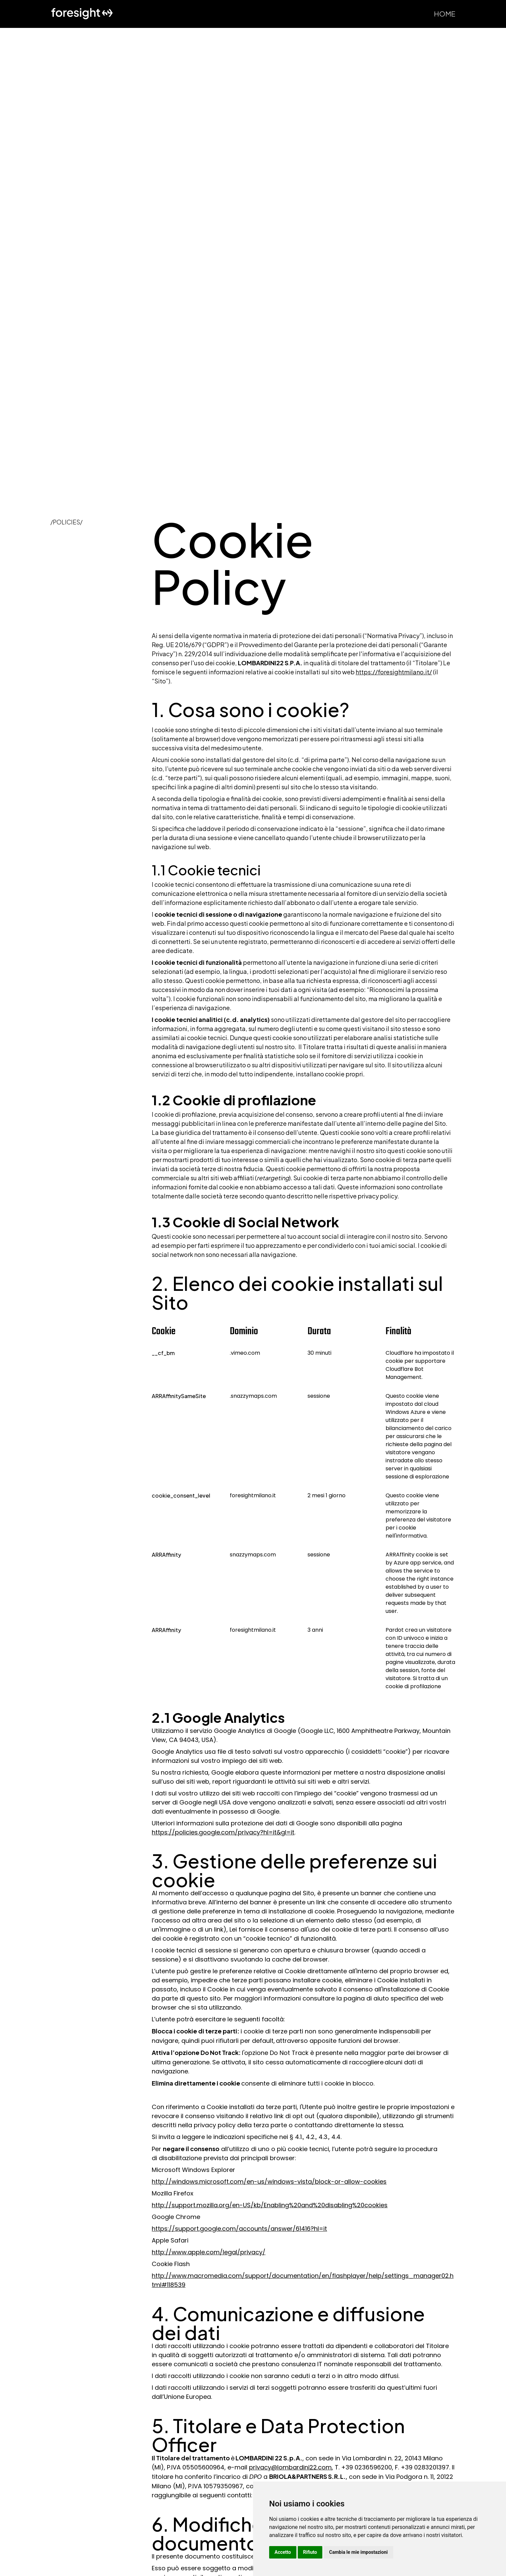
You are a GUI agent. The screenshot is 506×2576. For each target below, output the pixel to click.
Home (445, 13)
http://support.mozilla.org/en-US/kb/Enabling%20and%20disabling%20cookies (270, 2205)
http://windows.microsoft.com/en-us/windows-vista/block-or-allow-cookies (269, 2181)
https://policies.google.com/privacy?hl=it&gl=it (223, 1832)
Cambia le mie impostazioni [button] (358, 2552)
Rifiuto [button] (310, 2552)
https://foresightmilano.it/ (394, 672)
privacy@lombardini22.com (290, 2467)
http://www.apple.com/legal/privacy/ (208, 2252)
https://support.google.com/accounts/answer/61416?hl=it (239, 2228)
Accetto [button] (283, 2552)
